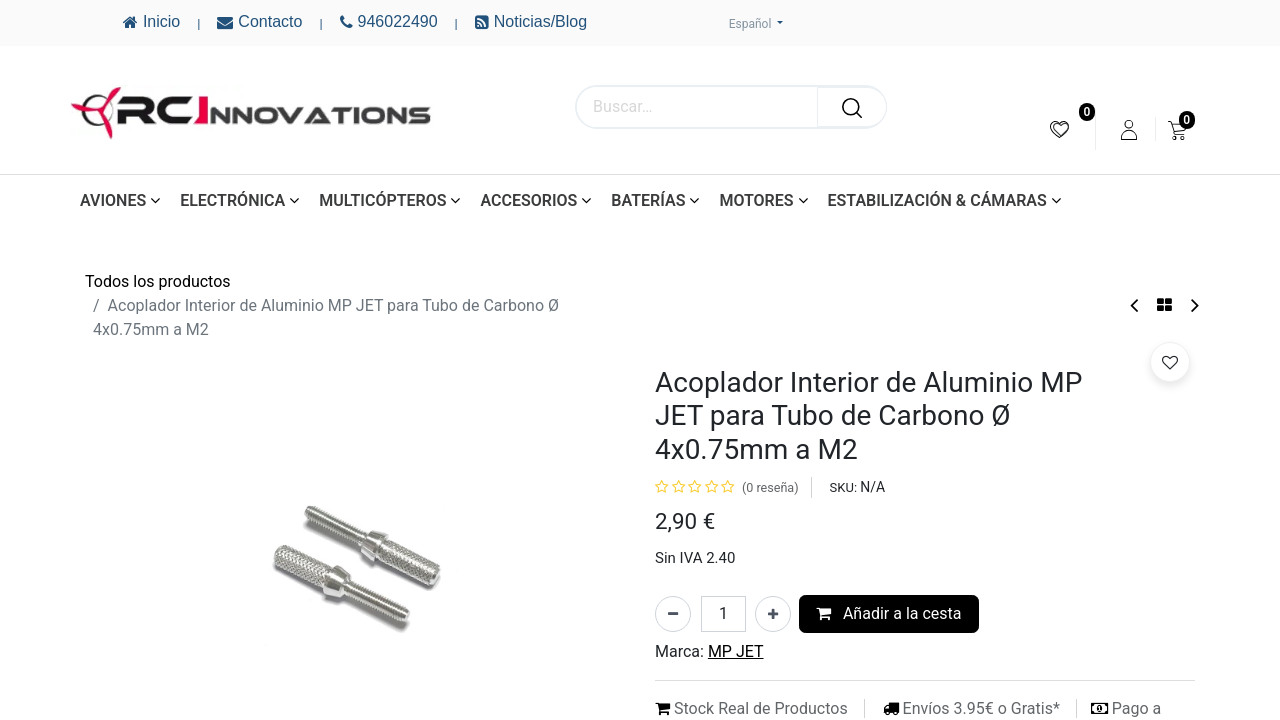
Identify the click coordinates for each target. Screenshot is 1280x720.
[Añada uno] (773, 614)
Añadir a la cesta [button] (889, 613)
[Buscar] (852, 107)
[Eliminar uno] (673, 614)
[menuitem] (1059, 129)
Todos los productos (158, 281)
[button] (1170, 362)
